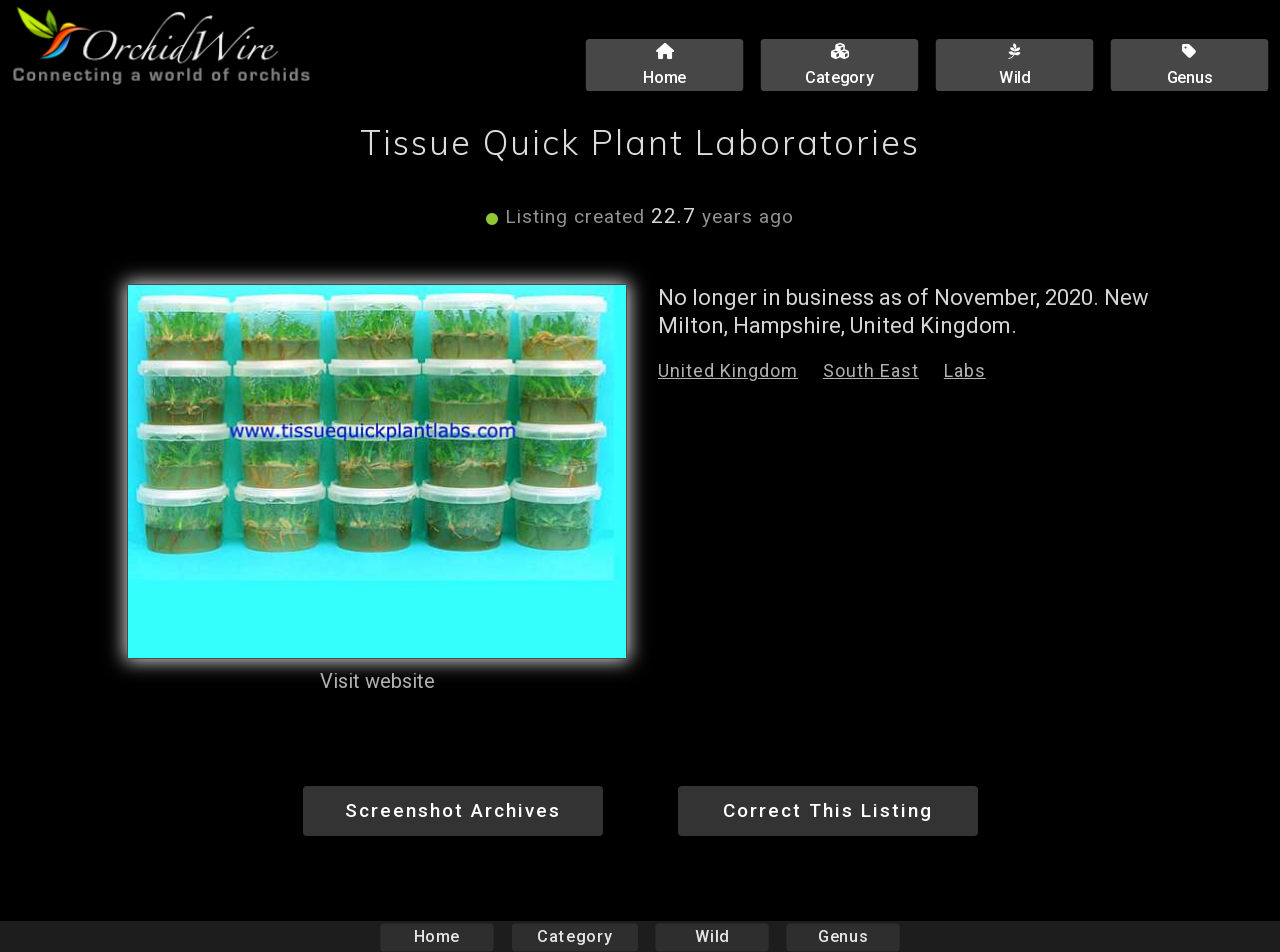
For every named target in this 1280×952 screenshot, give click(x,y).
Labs (965, 370)
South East (871, 370)
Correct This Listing (828, 810)
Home (437, 936)
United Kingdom (728, 370)
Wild (712, 936)
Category (575, 936)
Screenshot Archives (453, 810)
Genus (842, 936)
